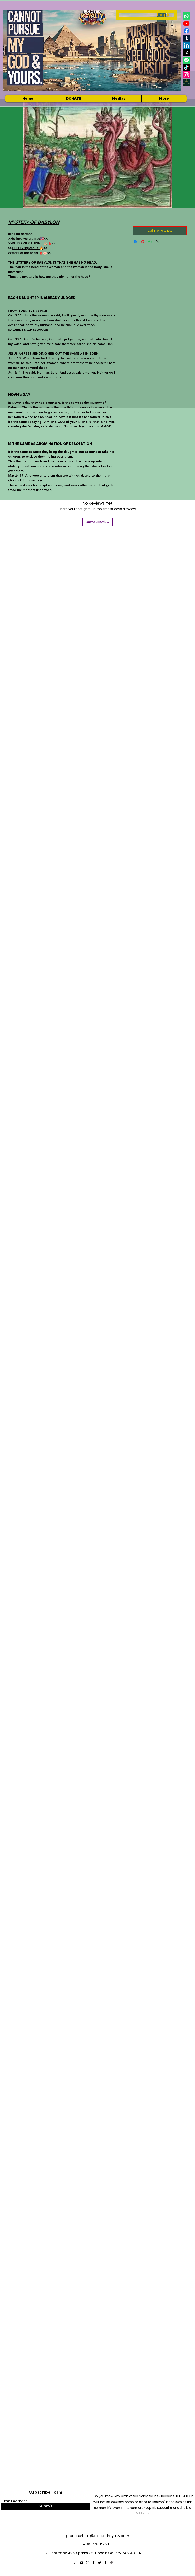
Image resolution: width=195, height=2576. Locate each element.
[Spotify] (186, 60)
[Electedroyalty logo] (186, 82)
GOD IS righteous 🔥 (27, 248)
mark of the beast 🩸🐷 (29, 253)
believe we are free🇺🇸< (29, 238)
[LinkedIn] (186, 45)
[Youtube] (186, 23)
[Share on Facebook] (135, 241)
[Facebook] (186, 30)
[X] (186, 52)
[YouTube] (82, 2562)
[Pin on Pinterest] (142, 241)
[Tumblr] (186, 38)
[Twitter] (100, 2562)
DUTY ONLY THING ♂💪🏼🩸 (32, 243)
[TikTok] (186, 67)
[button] (118, 98)
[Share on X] (157, 241)
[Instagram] (186, 74)
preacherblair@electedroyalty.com (97, 2535)
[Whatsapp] (186, 16)
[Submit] (45, 2506)
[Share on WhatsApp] (150, 241)
